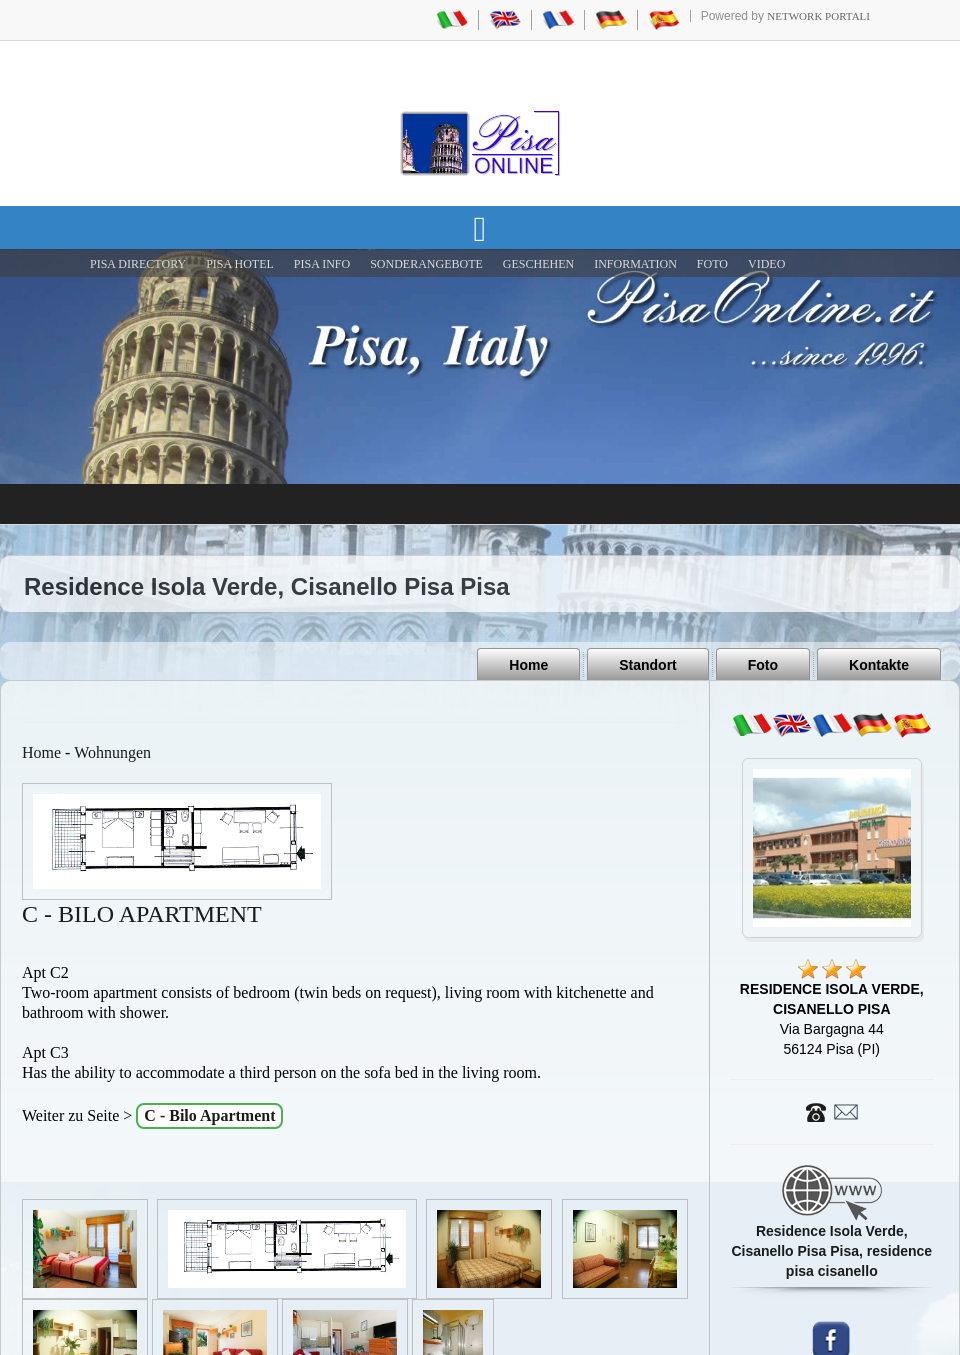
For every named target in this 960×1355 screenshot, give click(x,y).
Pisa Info (322, 264)
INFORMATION (635, 264)
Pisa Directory (138, 264)
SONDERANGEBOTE (426, 264)
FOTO (712, 264)
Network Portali (818, 16)
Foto (763, 665)
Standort (648, 665)
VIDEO (766, 264)
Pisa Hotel (240, 264)
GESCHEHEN (538, 264)
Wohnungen (112, 752)
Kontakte (879, 665)
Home (528, 665)
